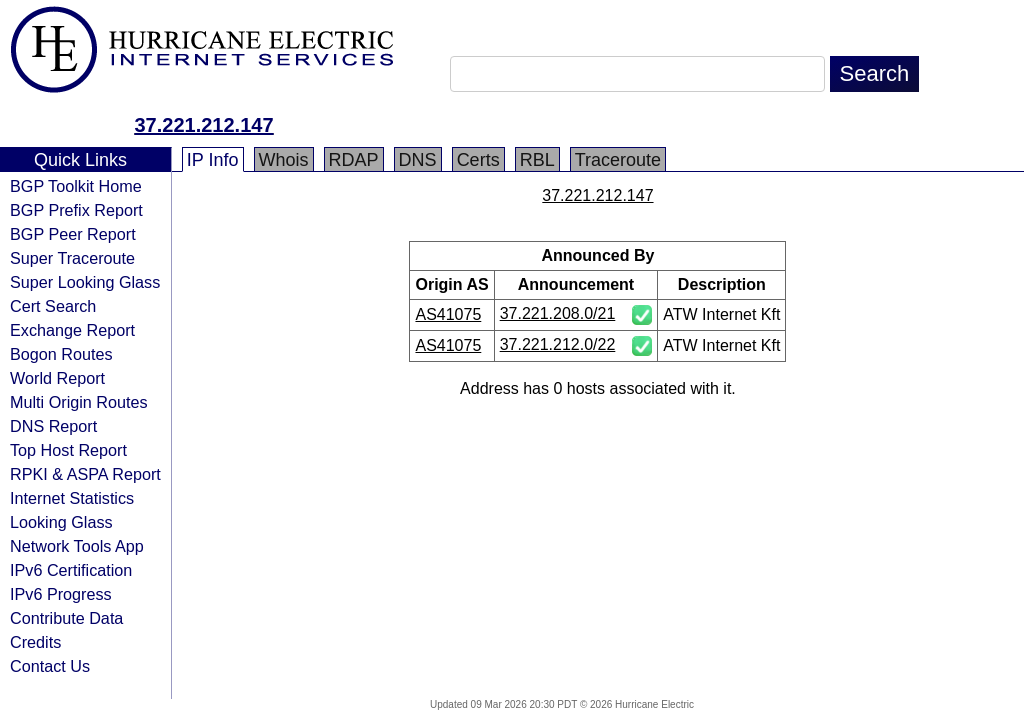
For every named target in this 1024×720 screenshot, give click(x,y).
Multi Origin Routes (79, 402)
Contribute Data (66, 618)
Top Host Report (68, 450)
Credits (35, 642)
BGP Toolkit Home (76, 186)
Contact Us (50, 666)
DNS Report (53, 426)
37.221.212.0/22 (558, 344)
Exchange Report (72, 330)
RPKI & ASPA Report (85, 474)
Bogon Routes (61, 354)
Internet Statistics (72, 498)
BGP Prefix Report (76, 210)
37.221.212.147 (203, 125)
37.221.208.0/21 (558, 313)
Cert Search (53, 306)
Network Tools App (77, 546)
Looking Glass (61, 522)
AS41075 (448, 314)
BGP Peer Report (73, 234)
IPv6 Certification (71, 570)
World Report (57, 378)
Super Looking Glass (85, 282)
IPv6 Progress (61, 594)
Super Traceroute (72, 258)
